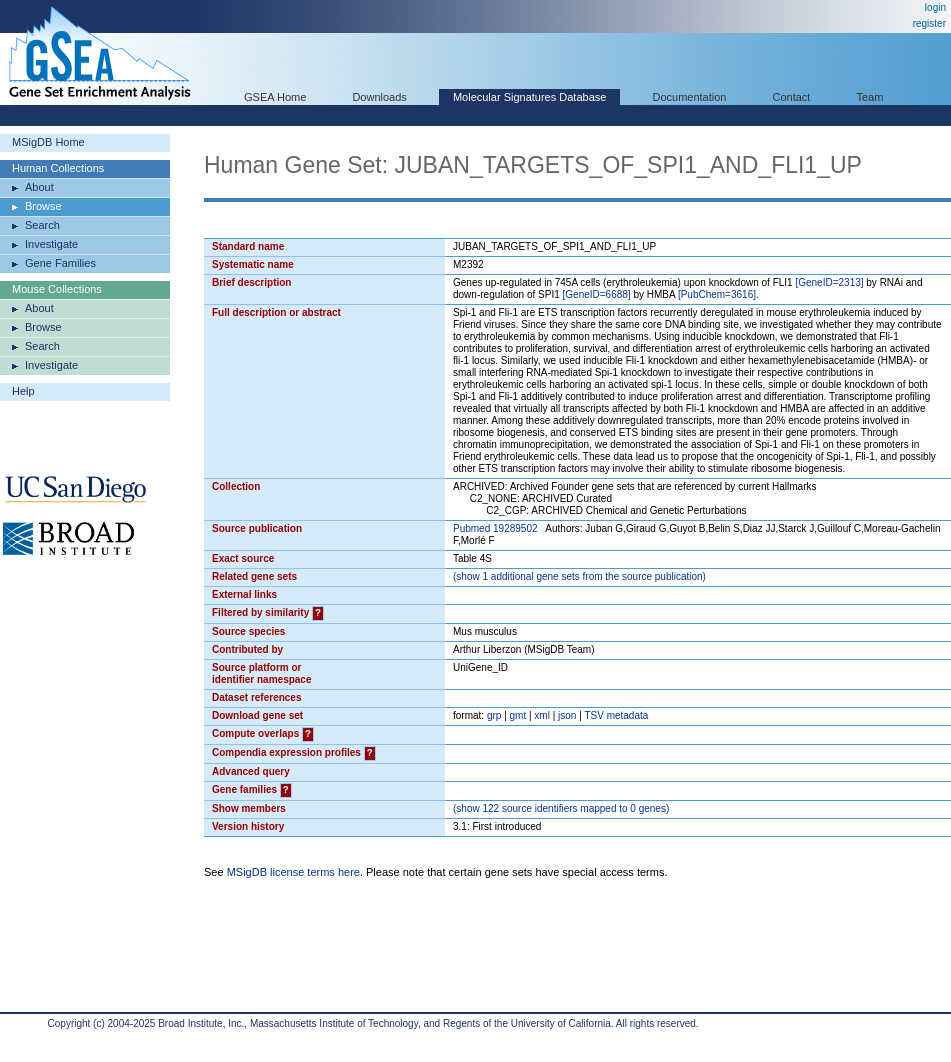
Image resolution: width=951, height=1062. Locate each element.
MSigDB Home (48, 142)
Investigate (51, 244)
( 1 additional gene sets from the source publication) (579, 576)
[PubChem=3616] (717, 294)
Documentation (689, 97)
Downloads (379, 97)
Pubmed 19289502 (495, 528)
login (935, 7)
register (929, 23)
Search (42, 225)
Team (870, 97)
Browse (43, 206)
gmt (518, 715)
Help (23, 391)
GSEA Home (275, 97)
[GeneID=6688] (597, 294)
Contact (792, 97)
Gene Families (60, 263)
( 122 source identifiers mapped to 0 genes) (561, 808)
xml (542, 715)
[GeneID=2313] (829, 282)
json (567, 715)
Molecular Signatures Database (529, 97)
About (39, 187)
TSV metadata (616, 715)
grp (494, 715)
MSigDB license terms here (293, 872)
